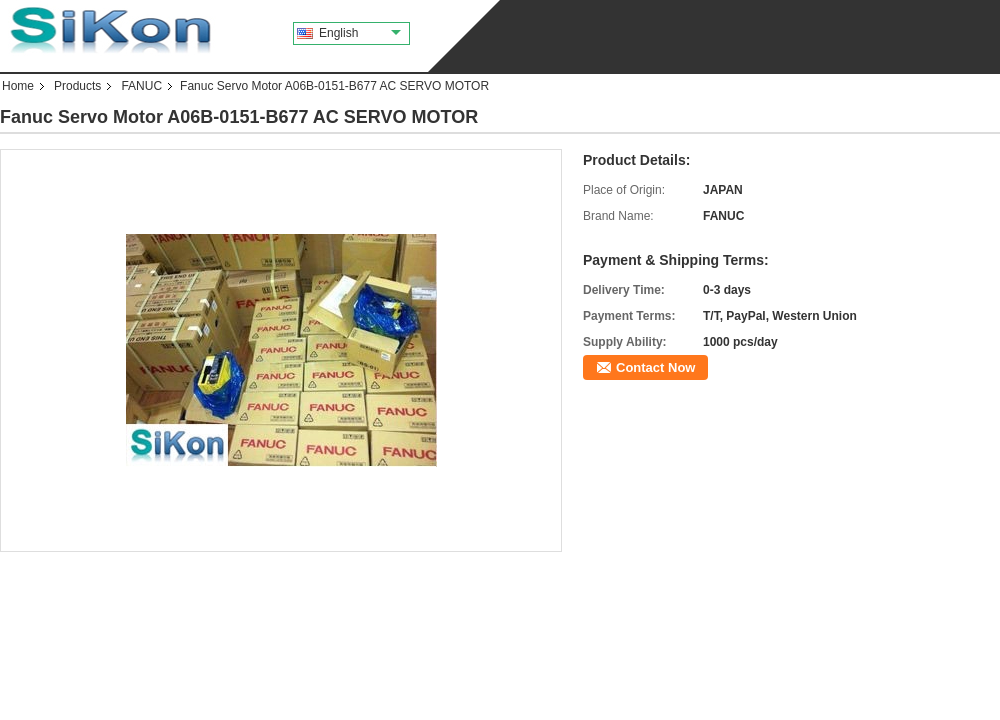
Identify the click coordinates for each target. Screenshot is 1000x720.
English (360, 33)
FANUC (141, 86)
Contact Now (655, 367)
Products (77, 86)
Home (18, 86)
